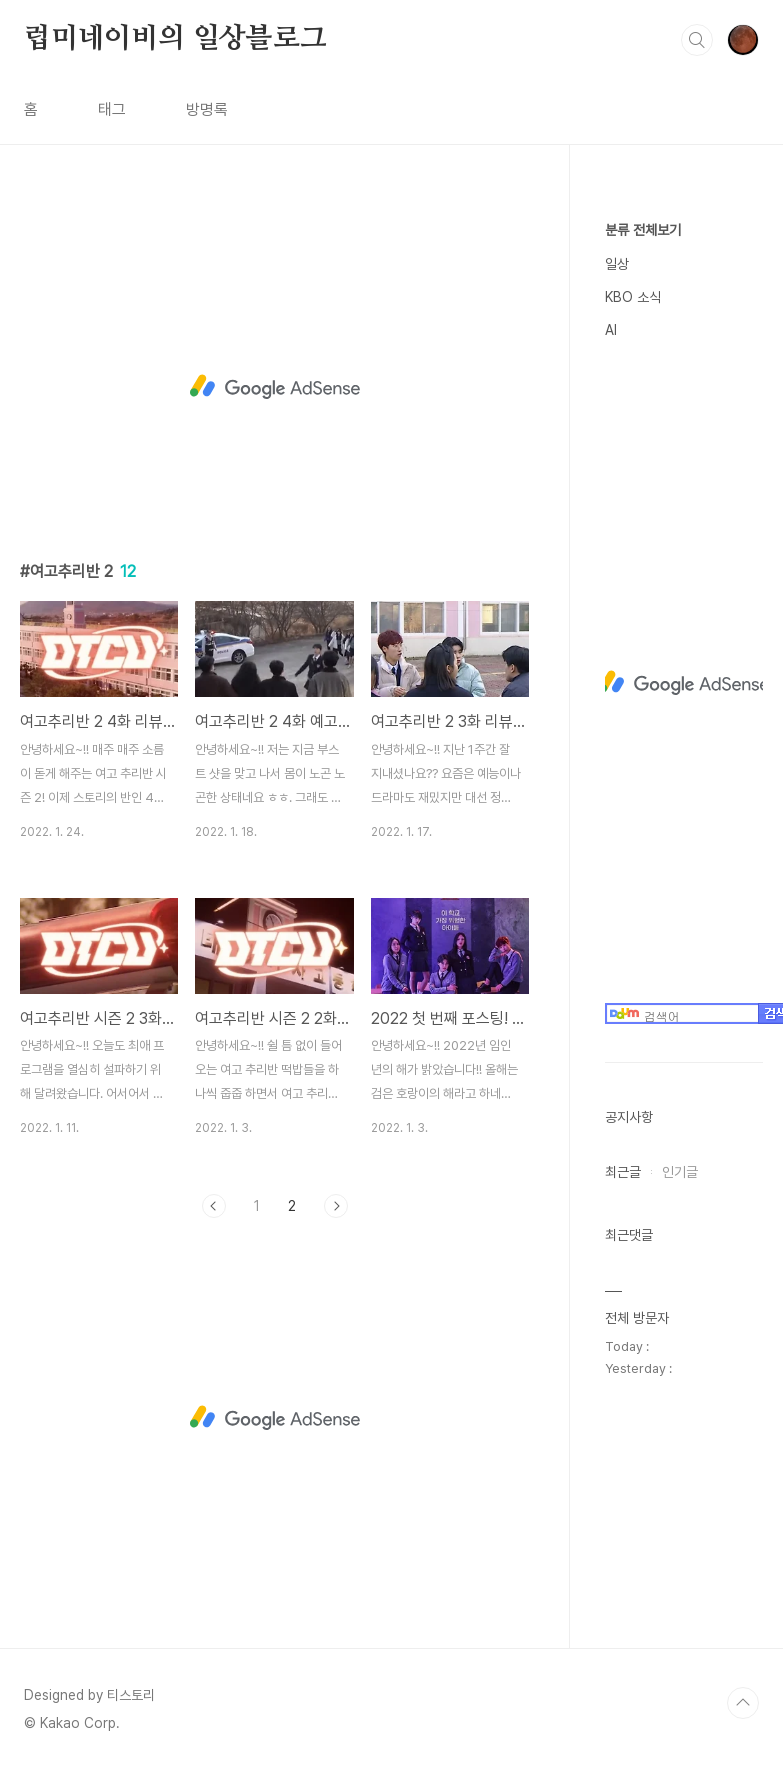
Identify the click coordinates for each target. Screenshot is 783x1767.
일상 (617, 264)
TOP (743, 1703)
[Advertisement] (274, 387)
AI (611, 330)
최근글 (623, 1172)
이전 (214, 1206)
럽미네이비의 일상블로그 (175, 39)
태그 (112, 109)
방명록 (207, 109)
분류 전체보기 (643, 230)
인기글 (680, 1172)
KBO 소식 (633, 297)
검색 (697, 40)
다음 (336, 1206)
